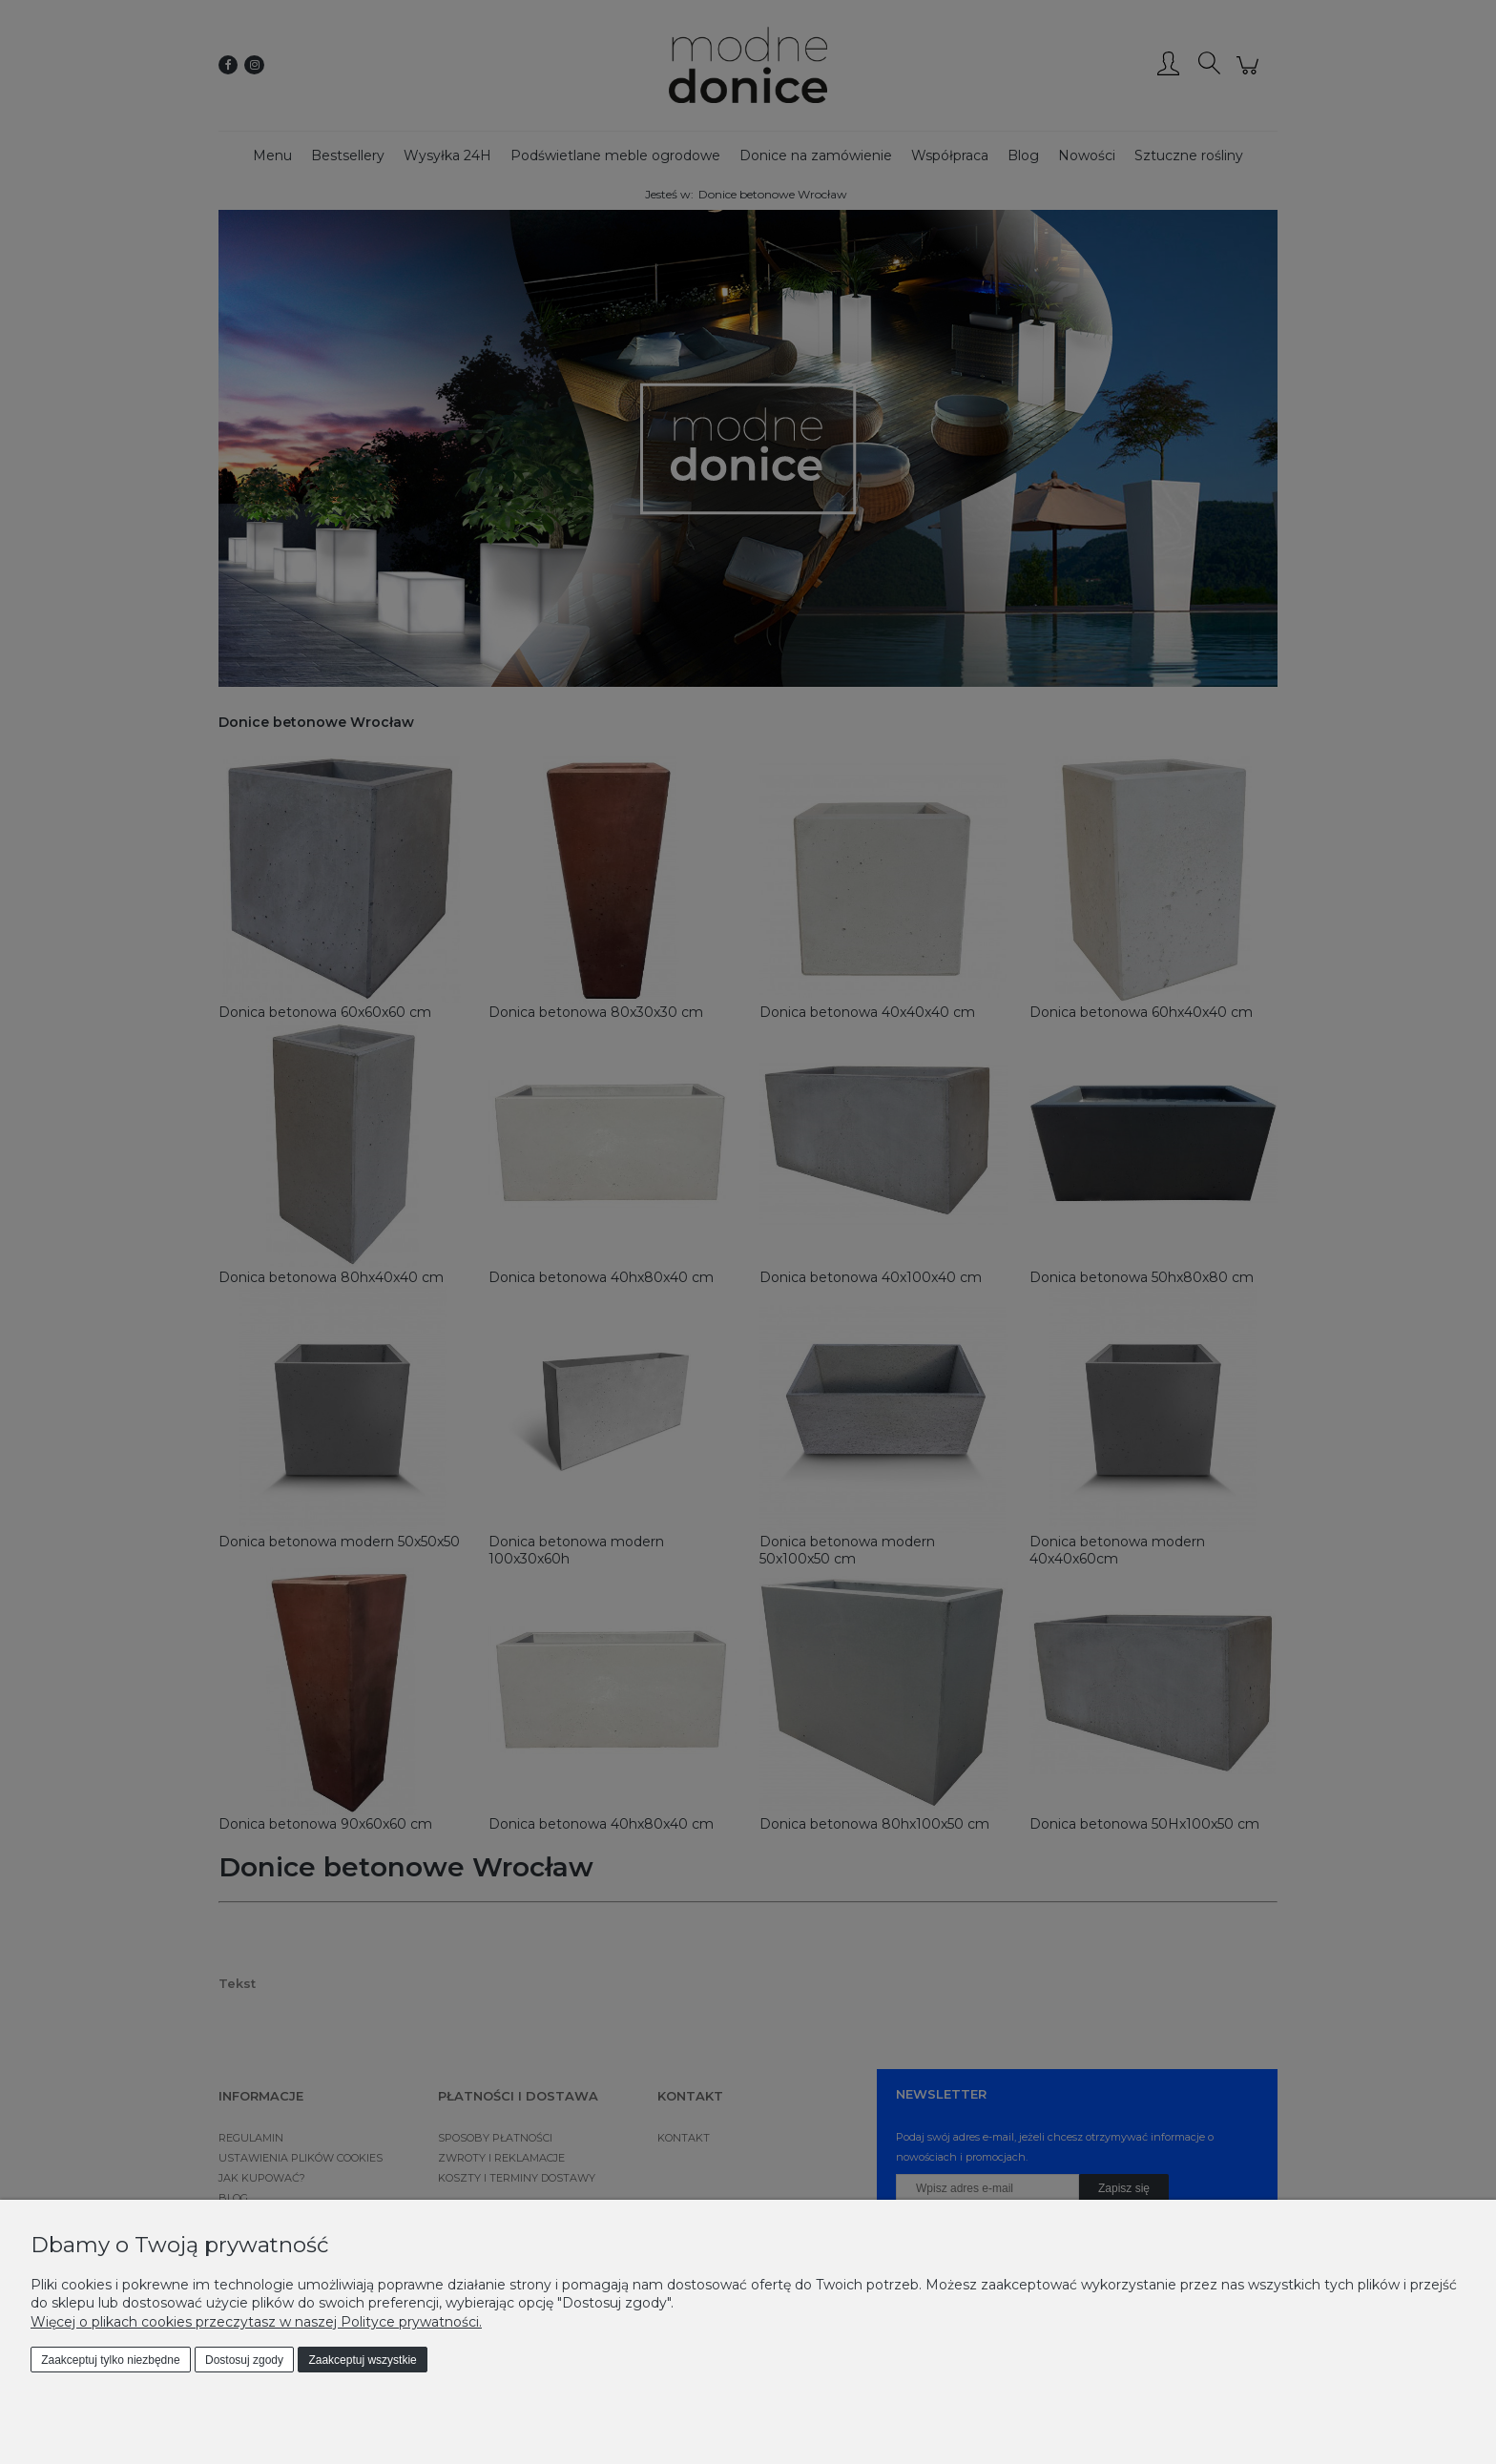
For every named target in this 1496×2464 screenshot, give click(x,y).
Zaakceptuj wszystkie (362, 2360)
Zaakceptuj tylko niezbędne (110, 2360)
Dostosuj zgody (244, 2360)
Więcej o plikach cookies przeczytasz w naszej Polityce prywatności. (256, 2321)
